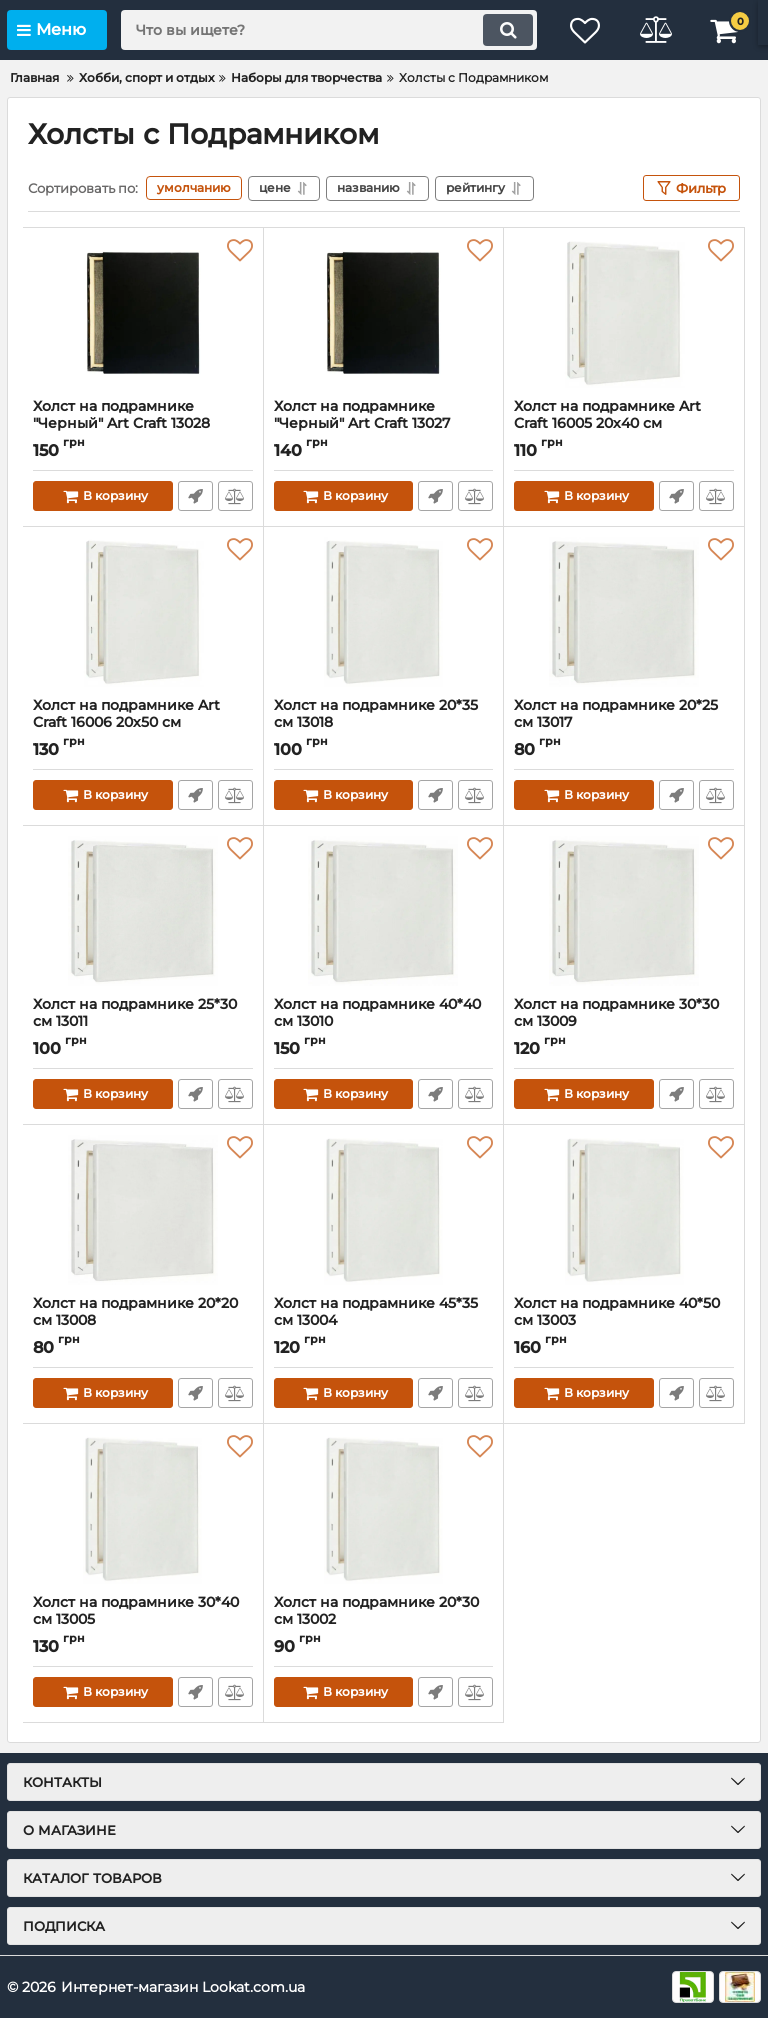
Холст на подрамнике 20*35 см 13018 (384, 723)
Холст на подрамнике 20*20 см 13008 (143, 1321)
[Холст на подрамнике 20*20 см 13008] (143, 1210)
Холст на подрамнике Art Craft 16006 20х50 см (143, 723)
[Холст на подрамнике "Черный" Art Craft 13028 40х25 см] (143, 313)
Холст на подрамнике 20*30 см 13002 (384, 1620)
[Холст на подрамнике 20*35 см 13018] (384, 612)
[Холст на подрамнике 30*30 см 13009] (624, 911)
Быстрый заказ (195, 496)
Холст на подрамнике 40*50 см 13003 (624, 1321)
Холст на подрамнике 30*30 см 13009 (624, 1022)
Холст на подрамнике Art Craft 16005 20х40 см (624, 424)
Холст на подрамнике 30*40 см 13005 (143, 1620)
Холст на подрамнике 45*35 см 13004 (384, 1321)
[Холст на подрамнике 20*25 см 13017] (624, 612)
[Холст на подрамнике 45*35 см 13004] (384, 1210)
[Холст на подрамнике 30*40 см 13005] (143, 1509)
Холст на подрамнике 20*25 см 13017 (624, 723)
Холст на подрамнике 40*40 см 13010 (384, 1022)
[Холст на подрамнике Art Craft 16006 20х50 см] (143, 612)
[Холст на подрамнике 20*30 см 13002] (384, 1509)
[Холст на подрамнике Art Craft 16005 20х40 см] (624, 313)
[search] (329, 30)
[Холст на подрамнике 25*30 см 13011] (143, 911)
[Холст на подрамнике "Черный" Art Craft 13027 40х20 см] (384, 313)
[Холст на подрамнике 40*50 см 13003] (624, 1210)
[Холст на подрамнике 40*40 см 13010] (384, 911)
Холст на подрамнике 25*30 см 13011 (143, 1022)
